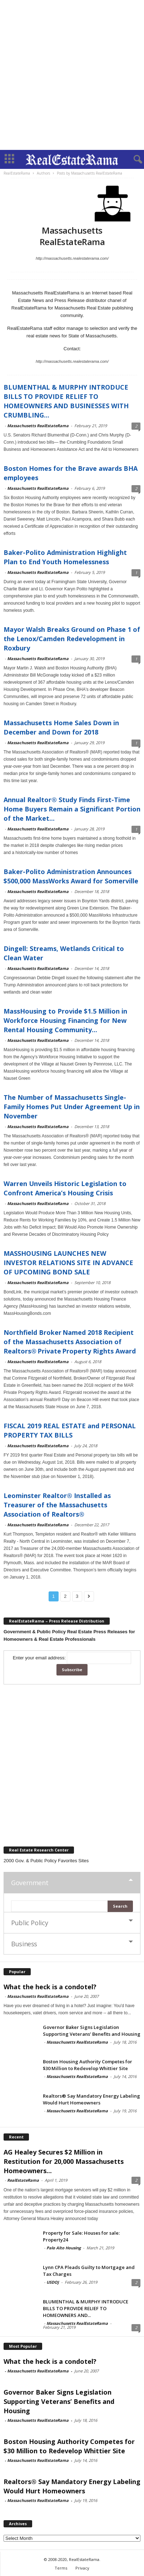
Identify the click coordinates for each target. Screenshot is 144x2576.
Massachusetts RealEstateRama (38, 425)
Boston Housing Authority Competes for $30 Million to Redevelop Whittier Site (87, 2065)
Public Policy (29, 1922)
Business (24, 1944)
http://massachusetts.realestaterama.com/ (72, 258)
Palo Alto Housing (63, 2247)
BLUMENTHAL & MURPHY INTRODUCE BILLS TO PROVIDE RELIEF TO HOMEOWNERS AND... (85, 2308)
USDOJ (52, 2282)
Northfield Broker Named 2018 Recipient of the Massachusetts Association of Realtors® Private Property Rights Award (70, 1341)
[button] (133, 159)
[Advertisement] (72, 75)
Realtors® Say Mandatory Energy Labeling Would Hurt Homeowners (91, 2099)
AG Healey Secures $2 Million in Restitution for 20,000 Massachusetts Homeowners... (64, 2161)
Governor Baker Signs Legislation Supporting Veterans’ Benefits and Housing (91, 2030)
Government (29, 1882)
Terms (61, 2568)
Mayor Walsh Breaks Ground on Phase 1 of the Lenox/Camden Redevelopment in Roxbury (72, 638)
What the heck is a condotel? (50, 1986)
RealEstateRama (23, 2180)
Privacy (82, 2568)
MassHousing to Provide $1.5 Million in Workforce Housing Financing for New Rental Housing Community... (65, 1020)
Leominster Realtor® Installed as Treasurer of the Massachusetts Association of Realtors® (57, 1504)
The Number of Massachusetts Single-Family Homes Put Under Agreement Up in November (72, 1106)
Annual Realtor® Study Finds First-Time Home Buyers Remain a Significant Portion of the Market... (72, 809)
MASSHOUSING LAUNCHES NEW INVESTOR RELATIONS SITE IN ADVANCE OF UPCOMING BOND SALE (68, 1262)
